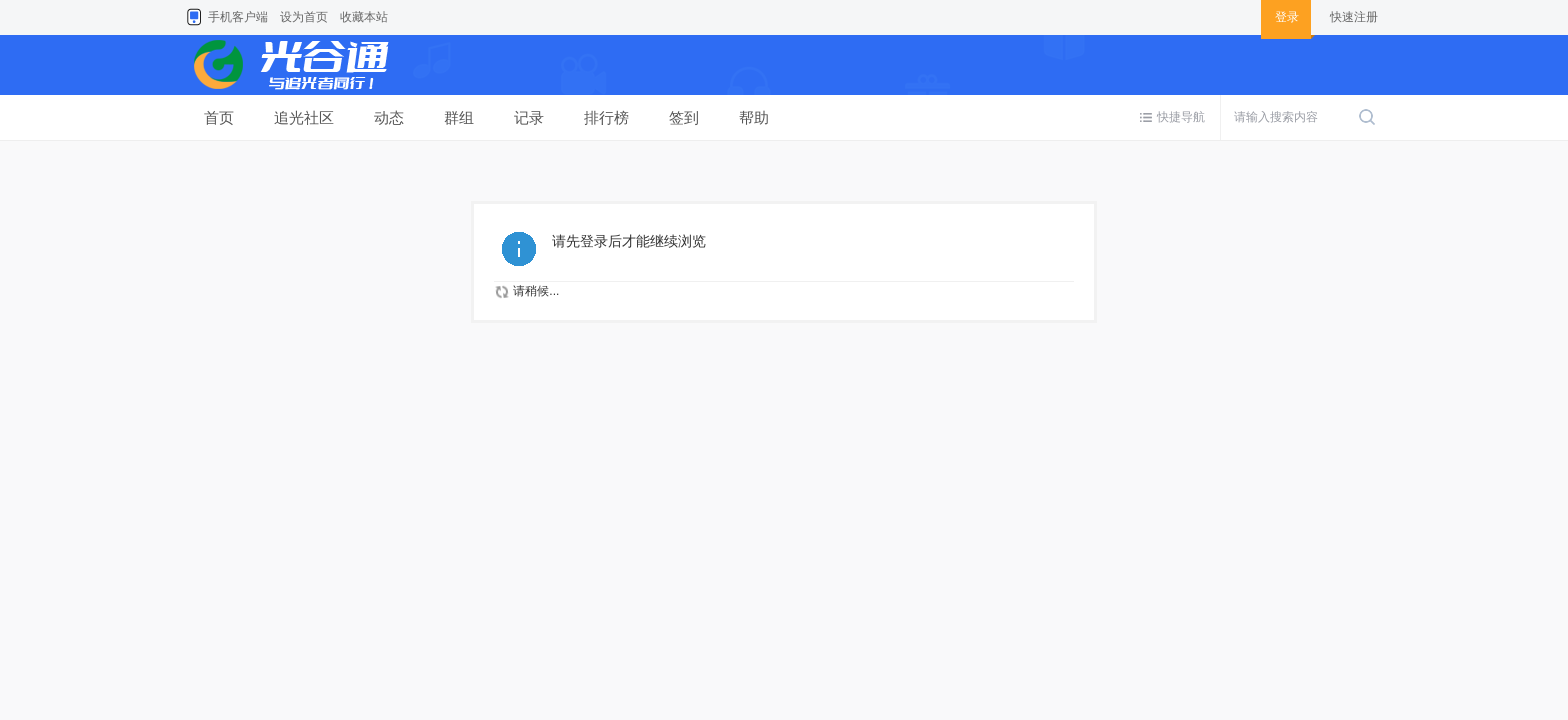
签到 (684, 117)
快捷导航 (1181, 117)
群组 (459, 117)
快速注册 (1354, 17)
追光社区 (304, 117)
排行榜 (606, 117)
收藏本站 (364, 17)
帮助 (754, 117)
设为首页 (304, 17)
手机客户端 (238, 17)
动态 (389, 117)
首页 (219, 117)
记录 (529, 117)
